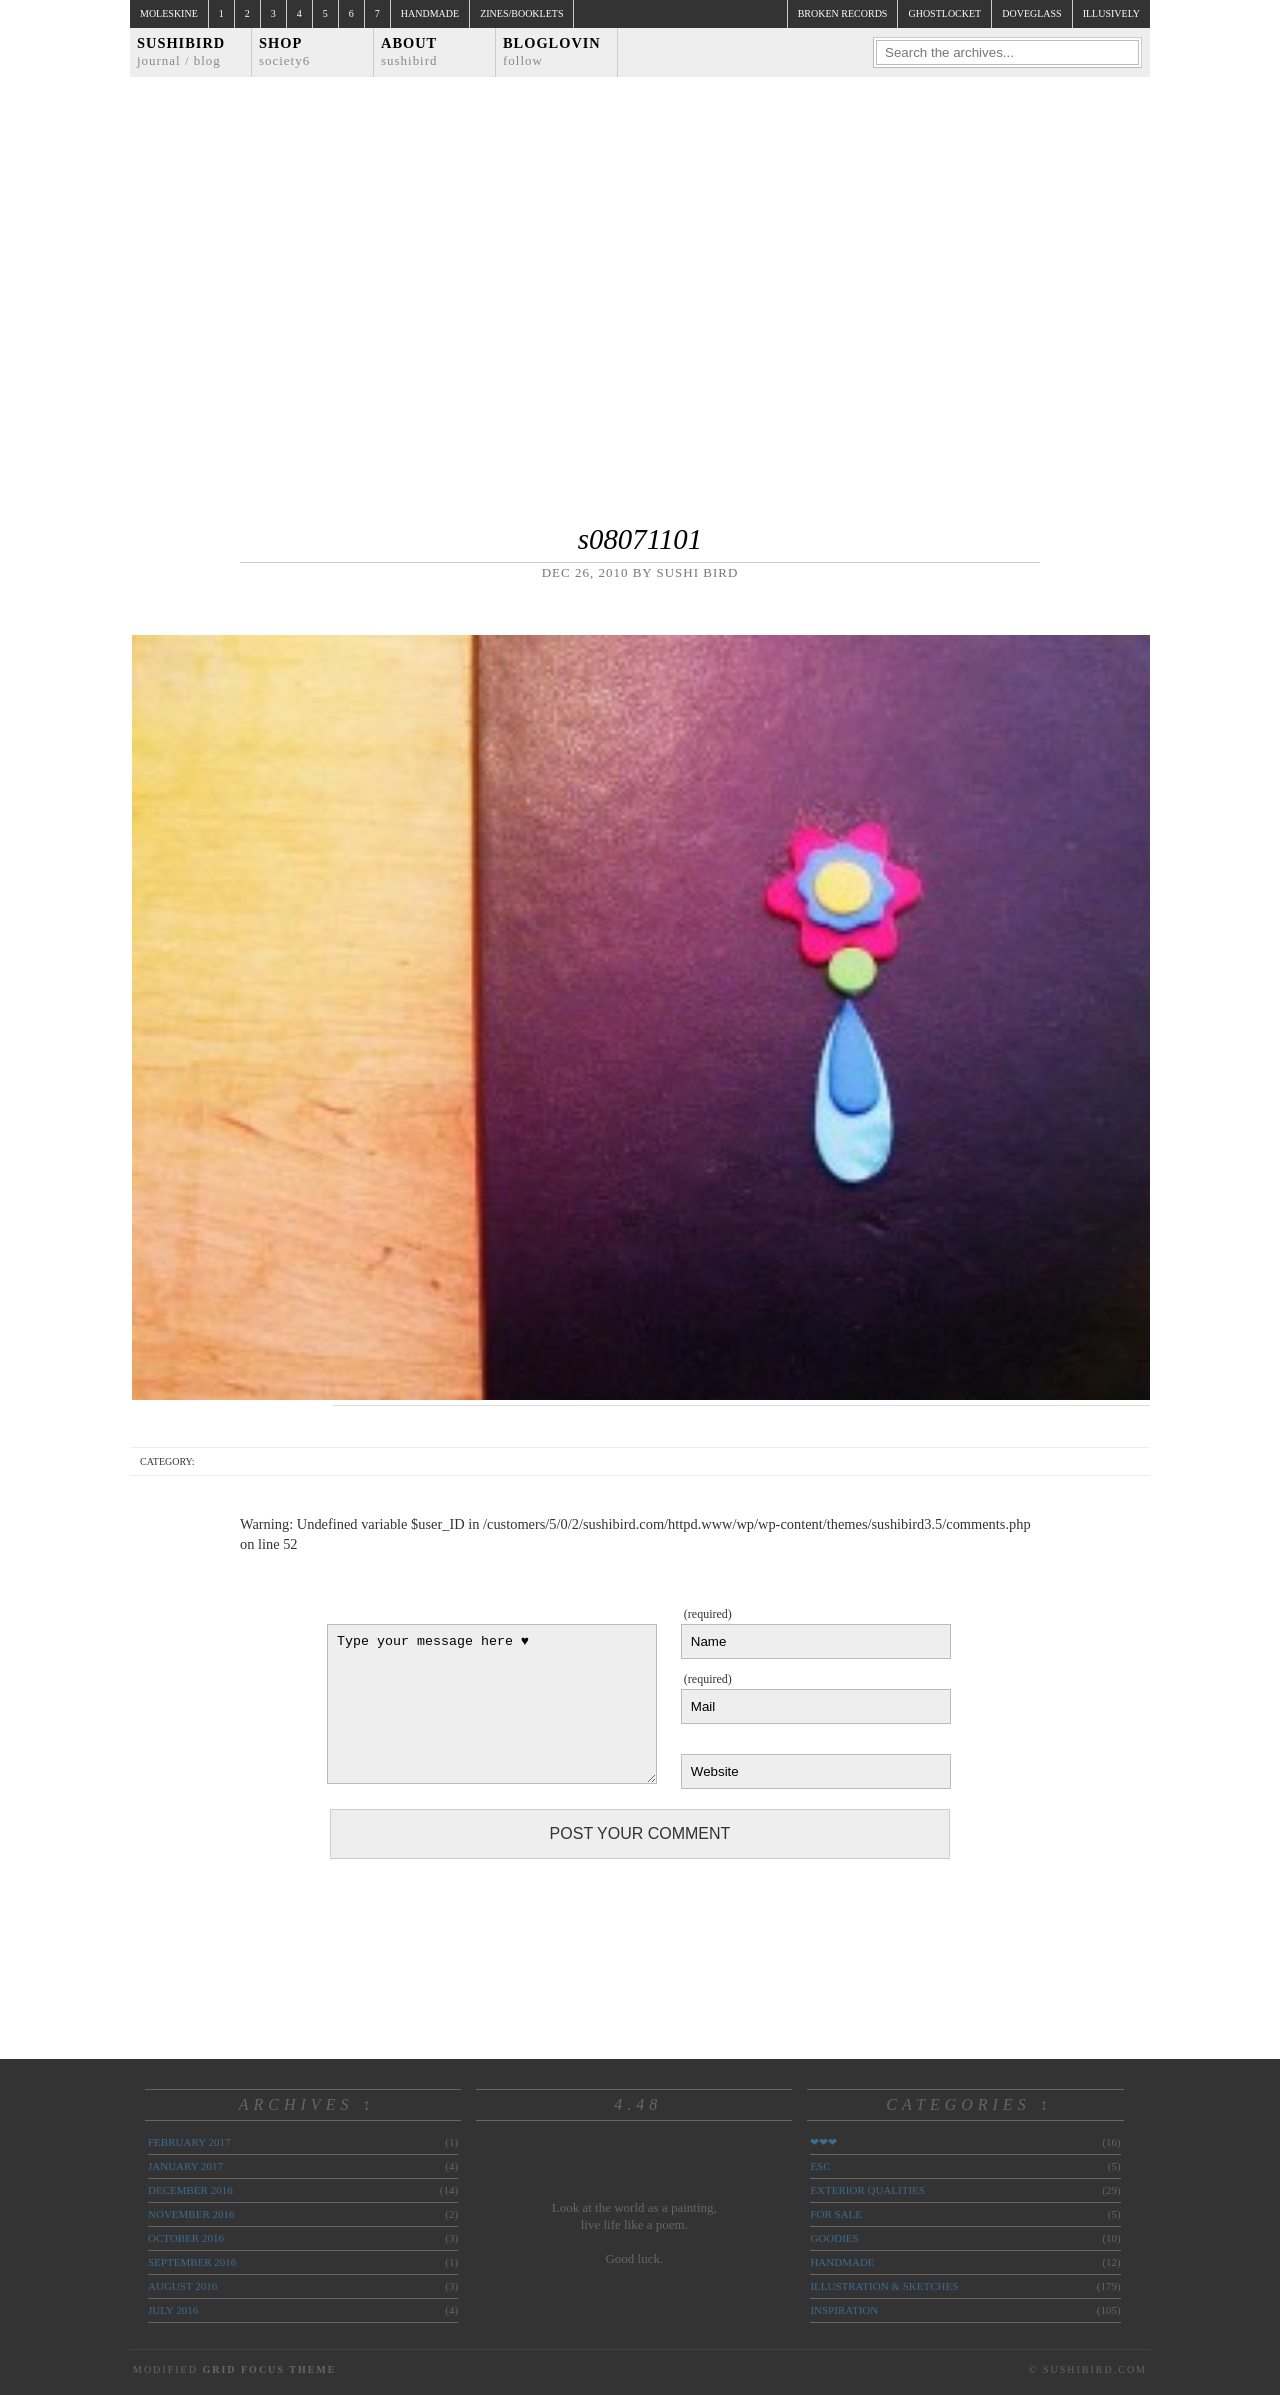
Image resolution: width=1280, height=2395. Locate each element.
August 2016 (182, 2286)
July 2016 (173, 2310)
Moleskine (169, 13)
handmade (842, 2262)
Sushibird (181, 51)
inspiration (844, 2310)
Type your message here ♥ (492, 1704)
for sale (836, 2214)
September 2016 (192, 2262)
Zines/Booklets (521, 13)
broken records (843, 13)
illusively (1111, 13)
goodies (834, 2238)
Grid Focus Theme (269, 2369)
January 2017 (185, 2166)
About (409, 51)
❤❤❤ (823, 2142)
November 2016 (191, 2214)
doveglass (1031, 13)
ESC (820, 2166)
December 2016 (190, 2190)
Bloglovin (552, 51)
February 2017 (189, 2142)
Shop (284, 51)
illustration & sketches (884, 2286)
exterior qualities (867, 2190)
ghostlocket (944, 13)
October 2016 (186, 2238)
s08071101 (640, 539)
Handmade (430, 13)
